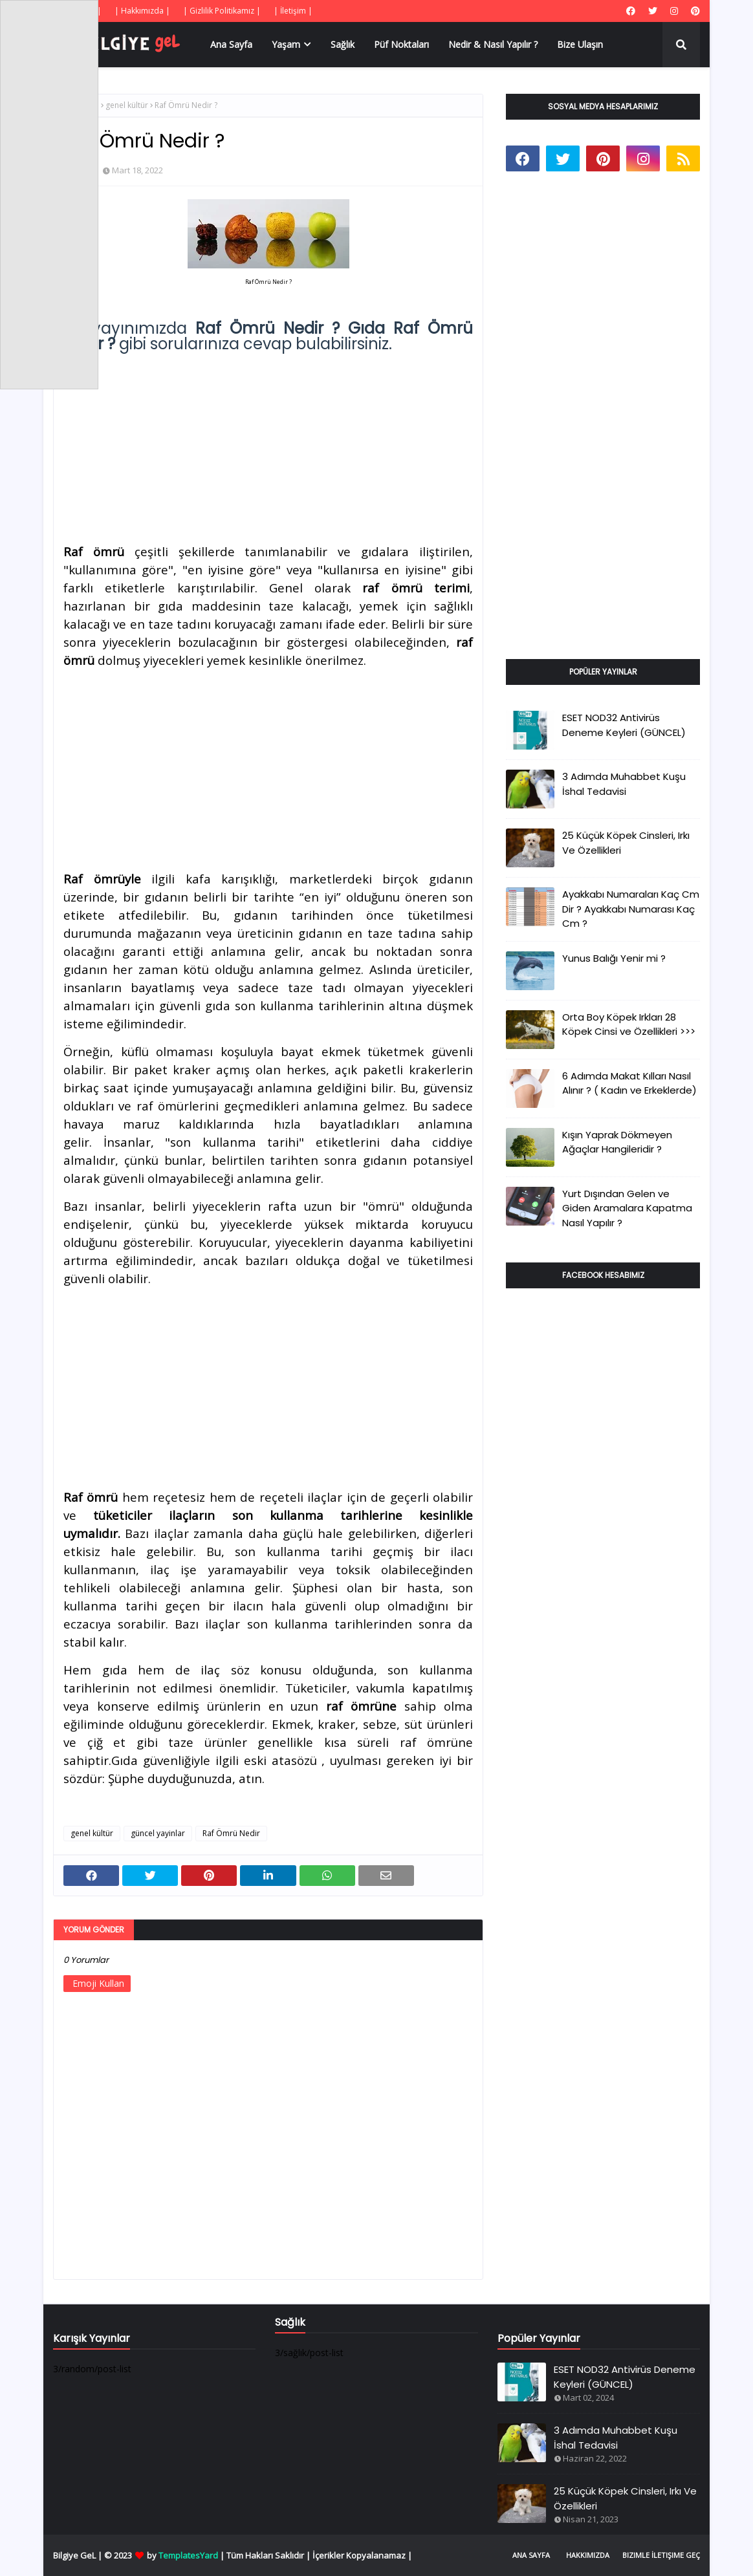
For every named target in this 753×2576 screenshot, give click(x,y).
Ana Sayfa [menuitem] (231, 44)
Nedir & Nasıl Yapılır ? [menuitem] (493, 44)
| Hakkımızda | (142, 10)
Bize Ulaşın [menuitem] (580, 44)
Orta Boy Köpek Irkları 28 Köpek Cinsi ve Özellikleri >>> (628, 1024)
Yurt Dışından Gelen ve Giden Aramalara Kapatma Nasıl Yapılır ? (627, 1208)
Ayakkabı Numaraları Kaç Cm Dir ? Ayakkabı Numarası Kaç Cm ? (630, 908)
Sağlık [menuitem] (343, 44)
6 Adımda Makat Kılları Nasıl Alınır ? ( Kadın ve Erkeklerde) (629, 1083)
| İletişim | (293, 10)
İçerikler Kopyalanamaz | (362, 2555)
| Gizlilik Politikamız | (222, 10)
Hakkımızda (587, 2555)
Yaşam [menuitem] (286, 44)
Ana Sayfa (531, 2555)
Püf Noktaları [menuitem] (401, 44)
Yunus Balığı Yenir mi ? (614, 958)
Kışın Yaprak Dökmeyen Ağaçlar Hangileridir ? (617, 1142)
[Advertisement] (268, 442)
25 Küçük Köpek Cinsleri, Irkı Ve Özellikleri (626, 842)
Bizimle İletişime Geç (661, 2555)
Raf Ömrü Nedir (231, 1833)
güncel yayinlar (158, 1833)
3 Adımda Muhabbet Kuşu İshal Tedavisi (624, 784)
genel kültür (126, 105)
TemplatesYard (188, 2555)
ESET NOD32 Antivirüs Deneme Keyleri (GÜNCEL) (624, 725)
